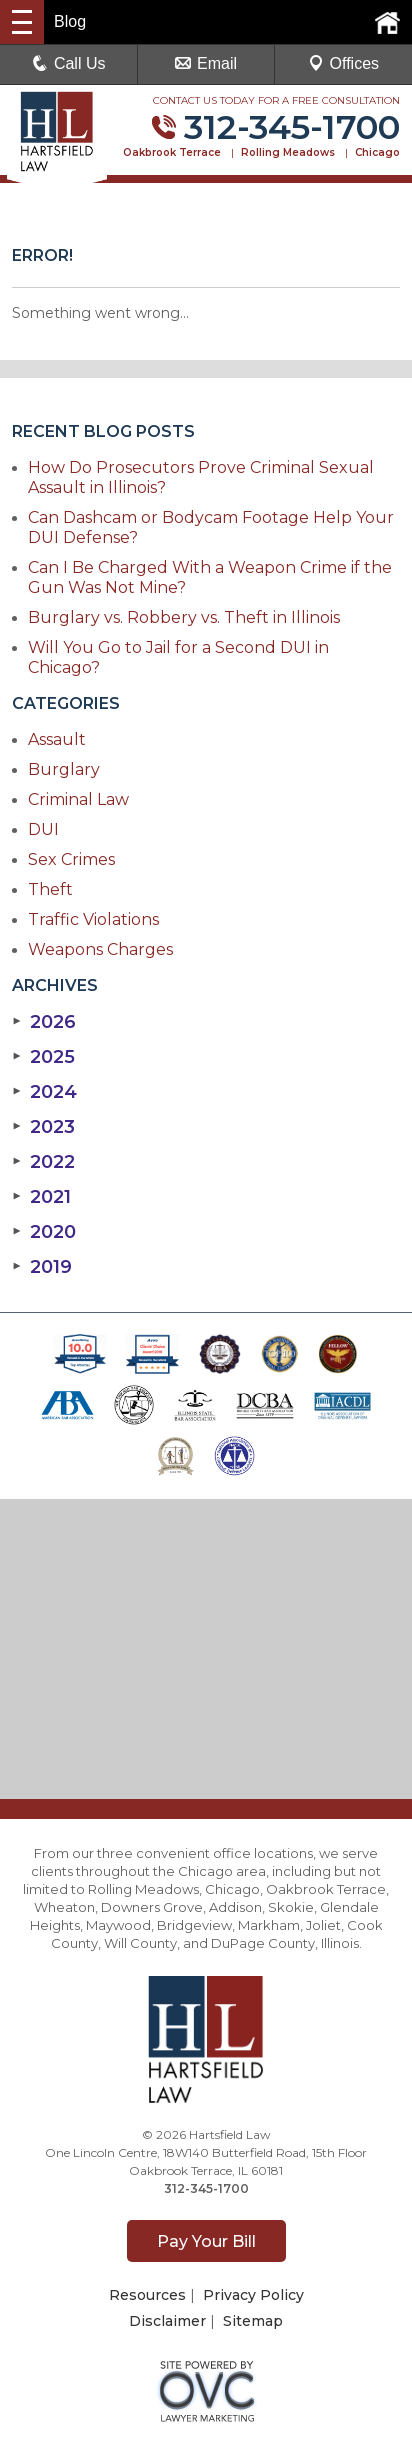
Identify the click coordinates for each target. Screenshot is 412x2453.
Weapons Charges (100, 949)
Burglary (64, 769)
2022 (43, 1162)
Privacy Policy (253, 2295)
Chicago (377, 152)
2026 (44, 1022)
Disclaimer (167, 2321)
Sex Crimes (71, 859)
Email (206, 63)
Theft (50, 889)
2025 (43, 1057)
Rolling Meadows (288, 152)
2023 (43, 1127)
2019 (42, 1267)
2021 (41, 1197)
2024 (44, 1092)
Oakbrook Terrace (172, 152)
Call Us (69, 63)
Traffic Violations (93, 919)
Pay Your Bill (206, 2241)
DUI (43, 829)
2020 (44, 1232)
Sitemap (253, 2321)
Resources (147, 2295)
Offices (344, 63)
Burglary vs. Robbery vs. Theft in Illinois (184, 617)
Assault (57, 739)
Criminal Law (78, 799)
